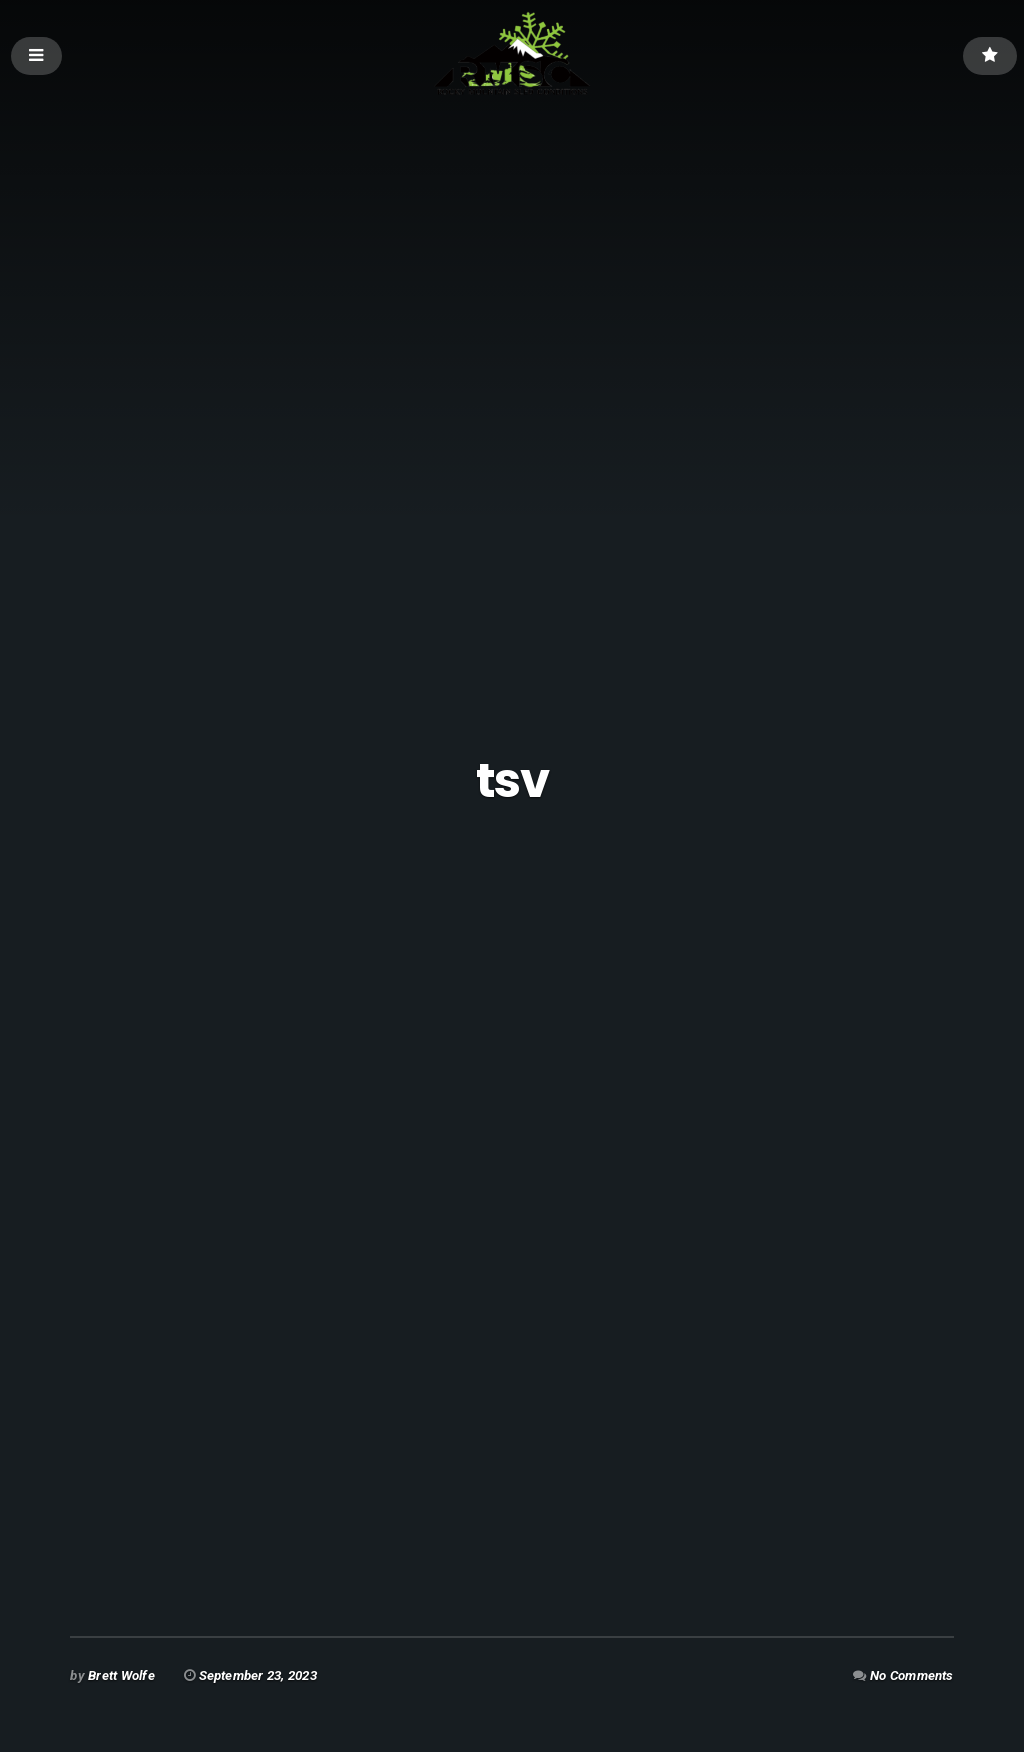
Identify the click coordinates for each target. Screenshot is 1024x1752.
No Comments (912, 1675)
